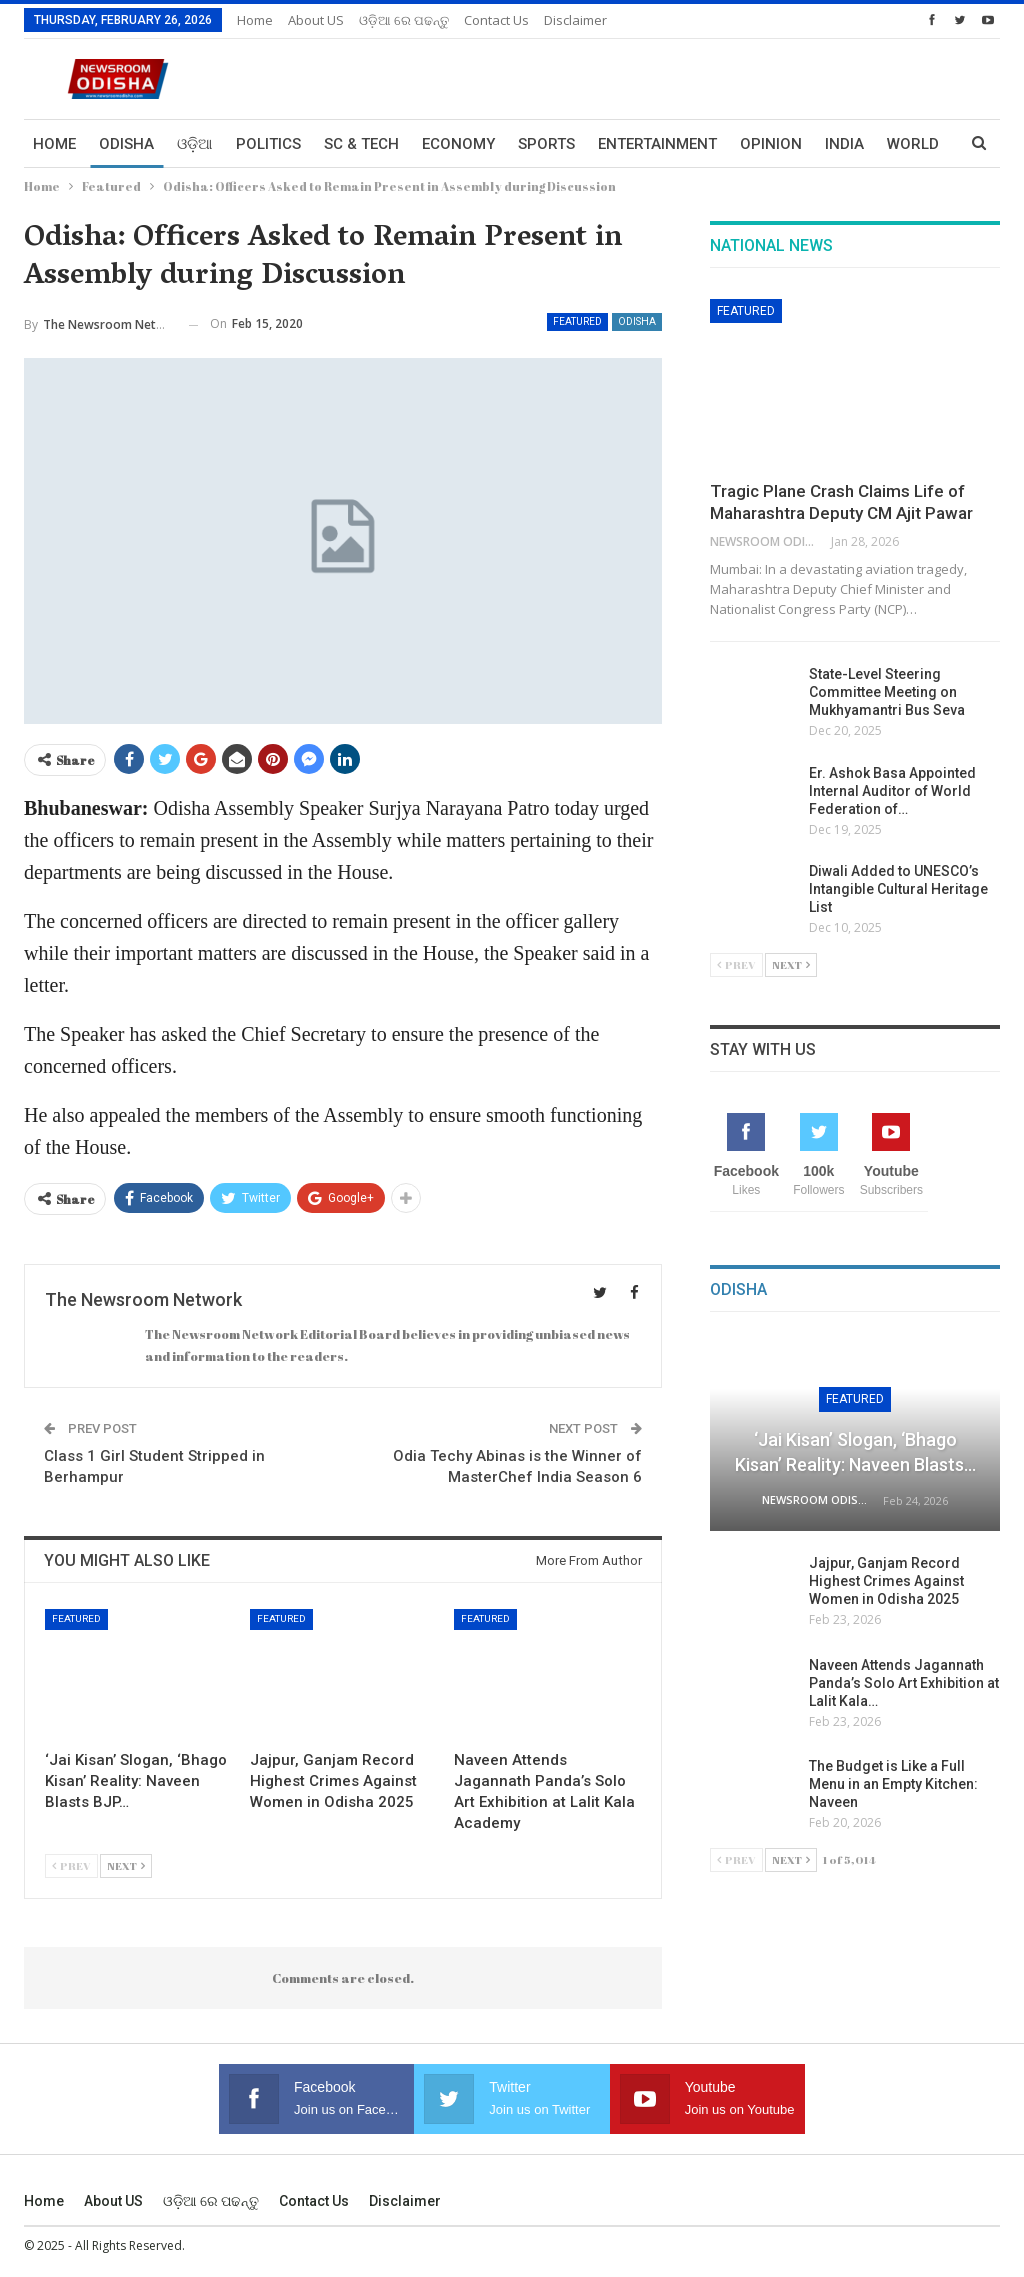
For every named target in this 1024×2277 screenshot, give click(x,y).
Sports (546, 144)
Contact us (496, 20)
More (846, 144)
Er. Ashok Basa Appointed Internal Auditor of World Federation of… (892, 791)
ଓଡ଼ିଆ (195, 144)
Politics (268, 144)
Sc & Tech (361, 144)
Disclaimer (575, 20)
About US (316, 20)
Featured (577, 321)
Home (255, 20)
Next (126, 1865)
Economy (458, 144)
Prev (71, 1865)
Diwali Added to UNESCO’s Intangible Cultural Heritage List (898, 889)
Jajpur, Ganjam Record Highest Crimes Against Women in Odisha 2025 (886, 1581)
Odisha (126, 144)
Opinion (771, 144)
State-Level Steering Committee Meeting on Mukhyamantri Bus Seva (887, 692)
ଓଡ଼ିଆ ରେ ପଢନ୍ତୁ (404, 20)
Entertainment (657, 144)
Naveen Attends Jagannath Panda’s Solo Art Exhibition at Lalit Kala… (904, 1683)
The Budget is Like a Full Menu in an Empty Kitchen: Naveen (893, 1784)
